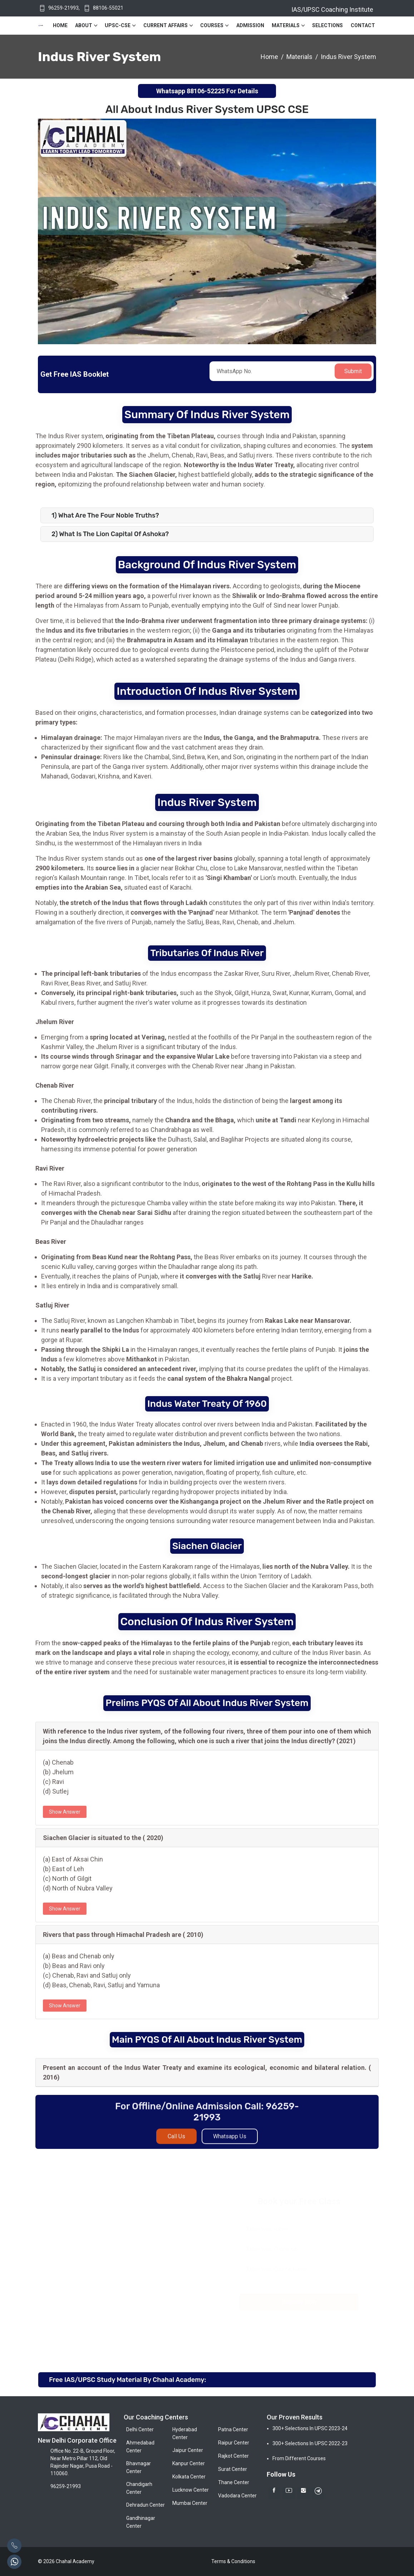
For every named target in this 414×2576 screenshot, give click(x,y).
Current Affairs (165, 25)
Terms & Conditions (233, 2561)
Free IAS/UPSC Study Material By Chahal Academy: (127, 2380)
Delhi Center (140, 2429)
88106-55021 (108, 8)
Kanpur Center (188, 2463)
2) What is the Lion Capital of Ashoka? (110, 534)
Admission (250, 25)
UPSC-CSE (117, 25)
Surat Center (232, 2469)
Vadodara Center (237, 2495)
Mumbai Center (189, 2503)
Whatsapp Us (229, 2142)
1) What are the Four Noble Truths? (105, 515)
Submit (353, 371)
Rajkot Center (233, 2456)
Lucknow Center (190, 2490)
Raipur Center (233, 2443)
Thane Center (233, 2482)
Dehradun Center (145, 2505)
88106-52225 (206, 91)
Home (60, 25)
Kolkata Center (189, 2476)
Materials (286, 25)
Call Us (176, 2142)
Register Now (299, 2302)
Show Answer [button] (64, 1812)
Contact (363, 25)
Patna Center (233, 2429)
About (83, 25)
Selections (327, 25)
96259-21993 (63, 8)
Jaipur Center (187, 2450)
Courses (211, 25)
